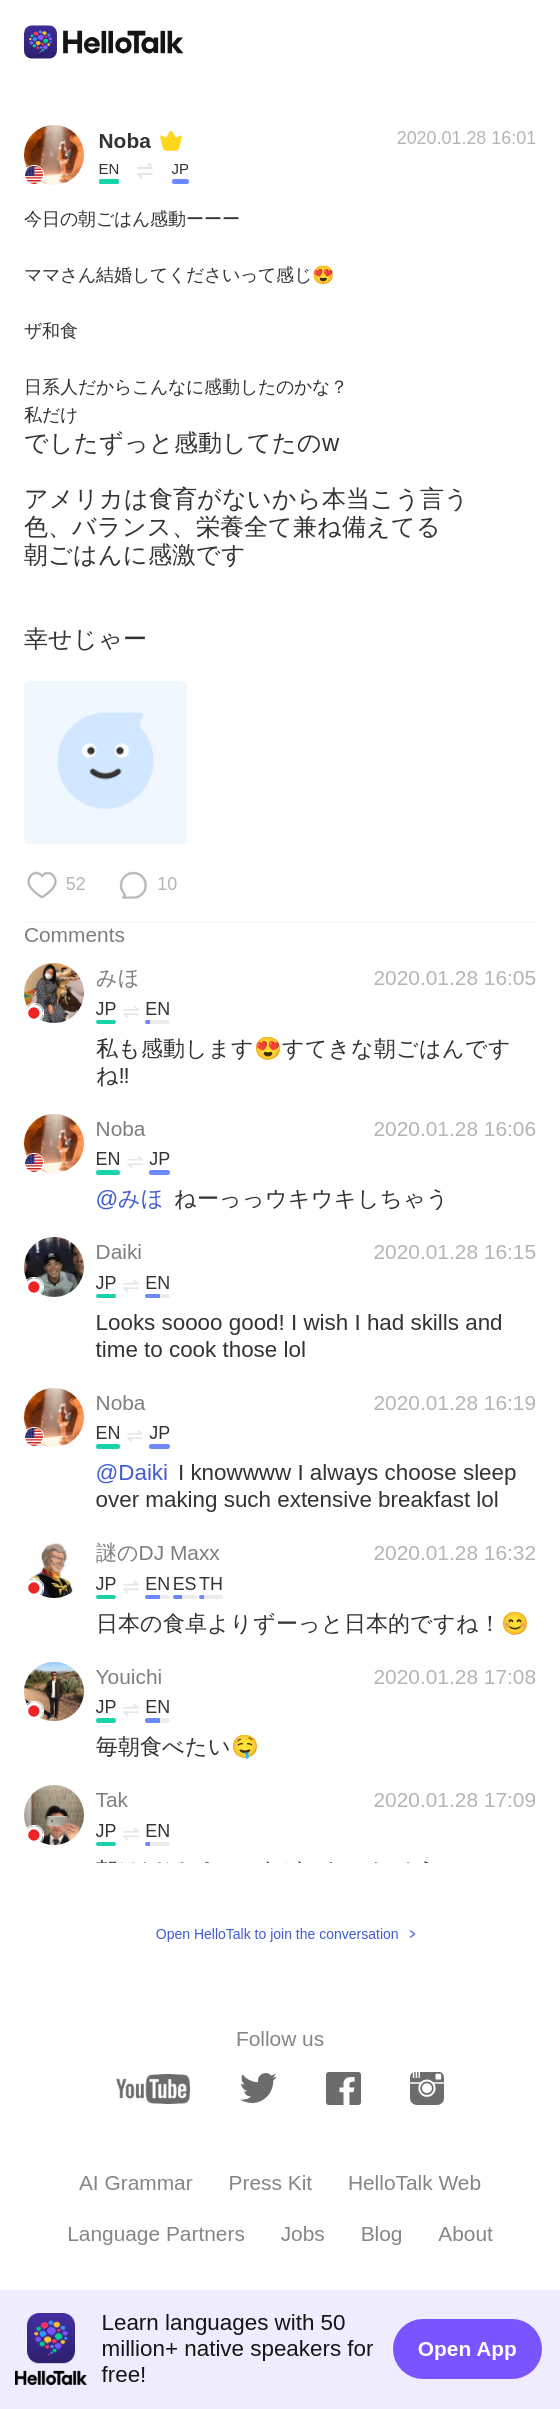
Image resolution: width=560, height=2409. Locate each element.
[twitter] (258, 2088)
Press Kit (271, 2182)
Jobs (303, 2233)
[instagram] (427, 2088)
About (465, 2233)
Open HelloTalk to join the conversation (277, 1934)
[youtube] (153, 2089)
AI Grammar (136, 2182)
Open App (467, 2348)
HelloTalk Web (414, 2182)
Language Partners (156, 2233)
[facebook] (343, 2088)
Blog (382, 2233)
